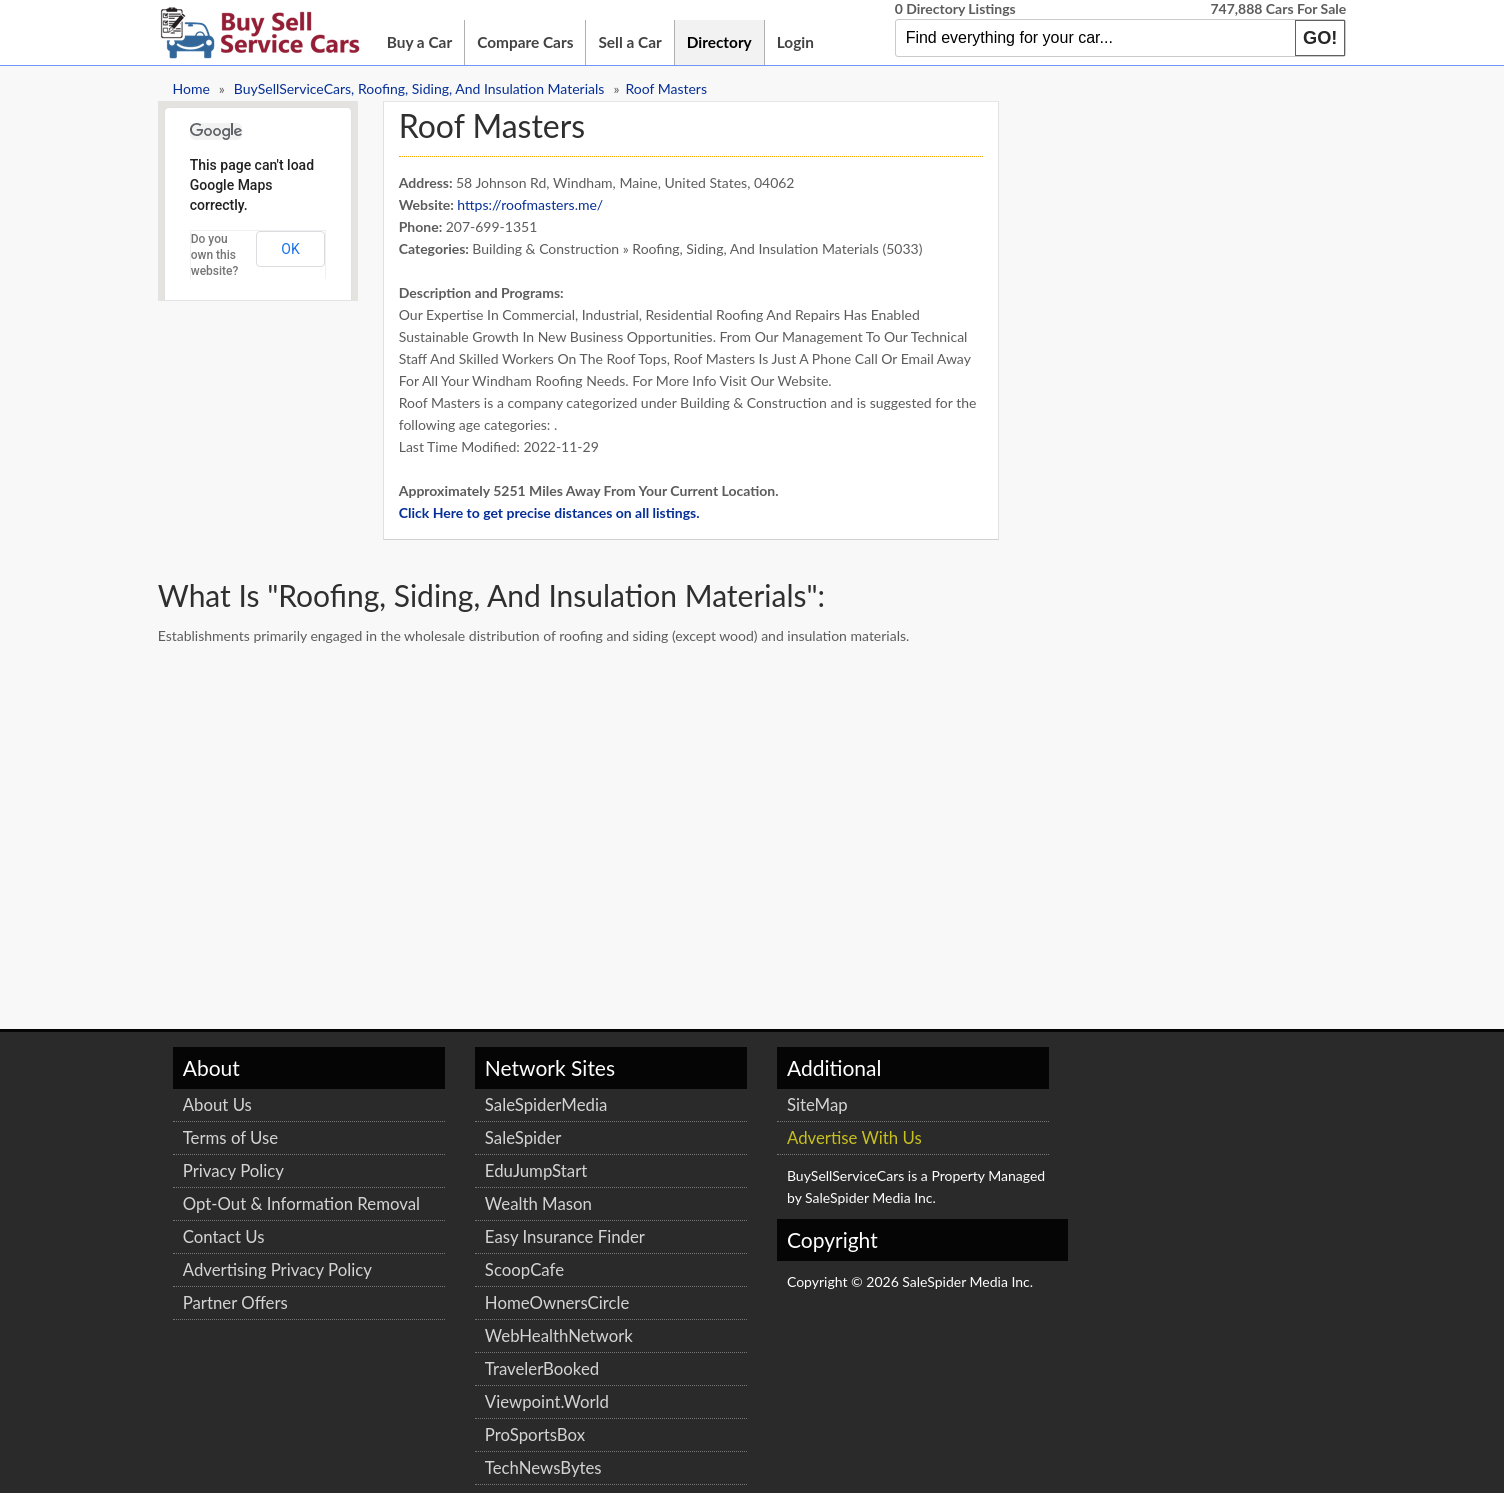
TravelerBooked (499, 1365)
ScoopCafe (481, 1266)
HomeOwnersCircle (514, 1299)
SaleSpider (480, 1134)
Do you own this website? (224, 252)
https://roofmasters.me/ (540, 201)
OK (300, 246)
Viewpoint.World (504, 1398)
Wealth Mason (495, 1200)
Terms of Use (239, 1134)
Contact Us (233, 1255)
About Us (226, 1101)
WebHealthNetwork (516, 1332)
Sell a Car (639, 42)
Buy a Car (428, 42)
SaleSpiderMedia (503, 1101)
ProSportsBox (492, 1431)
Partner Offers (244, 1321)
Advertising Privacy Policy (286, 1288)
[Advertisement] (531, 714)
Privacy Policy (242, 1167)
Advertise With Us (759, 1134)
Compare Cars (534, 42)
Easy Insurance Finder (522, 1233)
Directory (728, 42)
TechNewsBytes (500, 1464)
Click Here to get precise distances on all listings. (558, 509)
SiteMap (722, 1101)
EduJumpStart (493, 1167)
